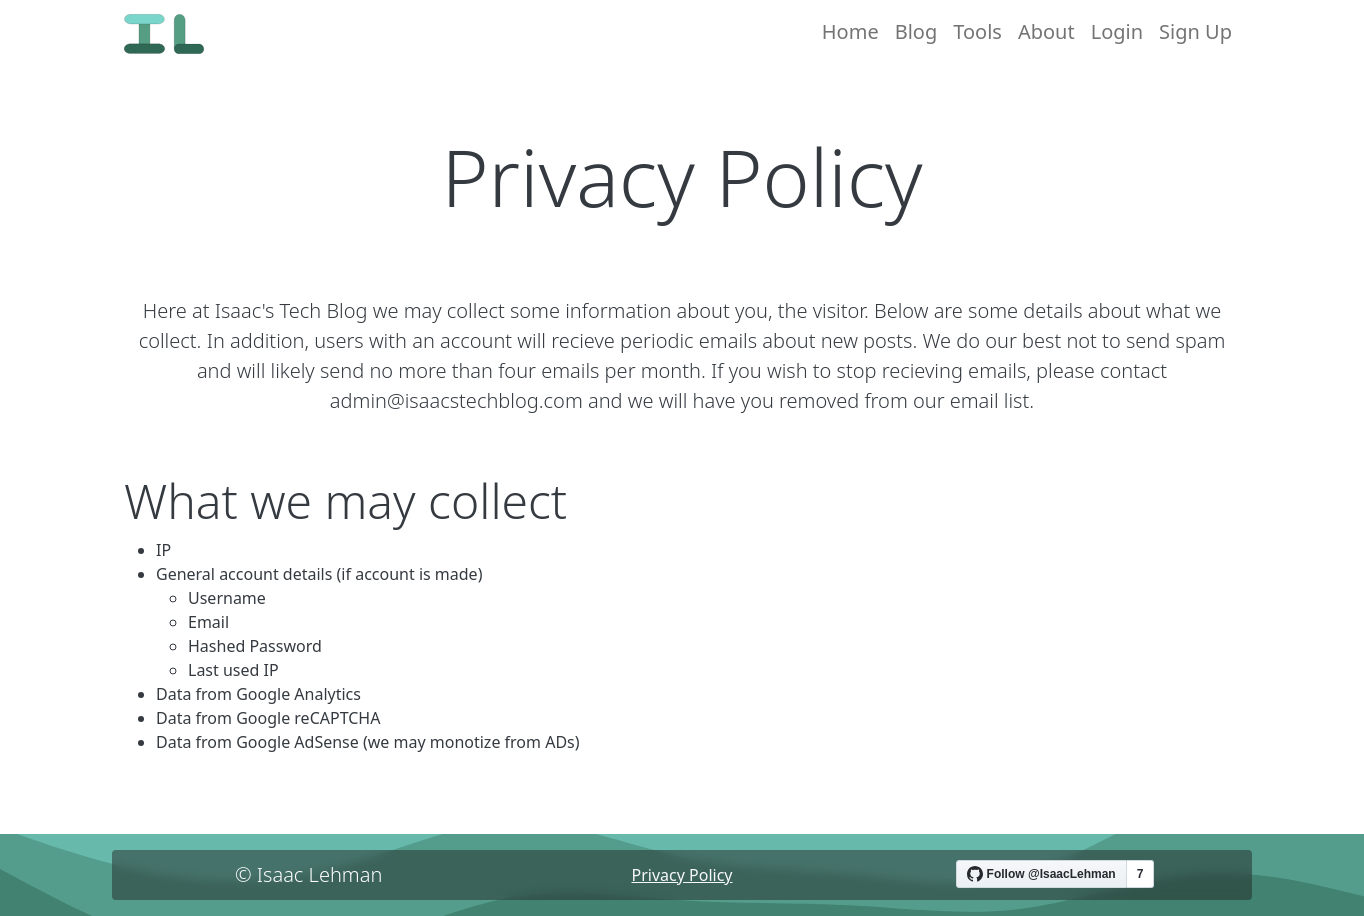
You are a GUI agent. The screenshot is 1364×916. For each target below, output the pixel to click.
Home (850, 31)
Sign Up (1195, 31)
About (1046, 31)
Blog (916, 31)
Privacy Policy (682, 875)
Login (1117, 31)
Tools (977, 31)
